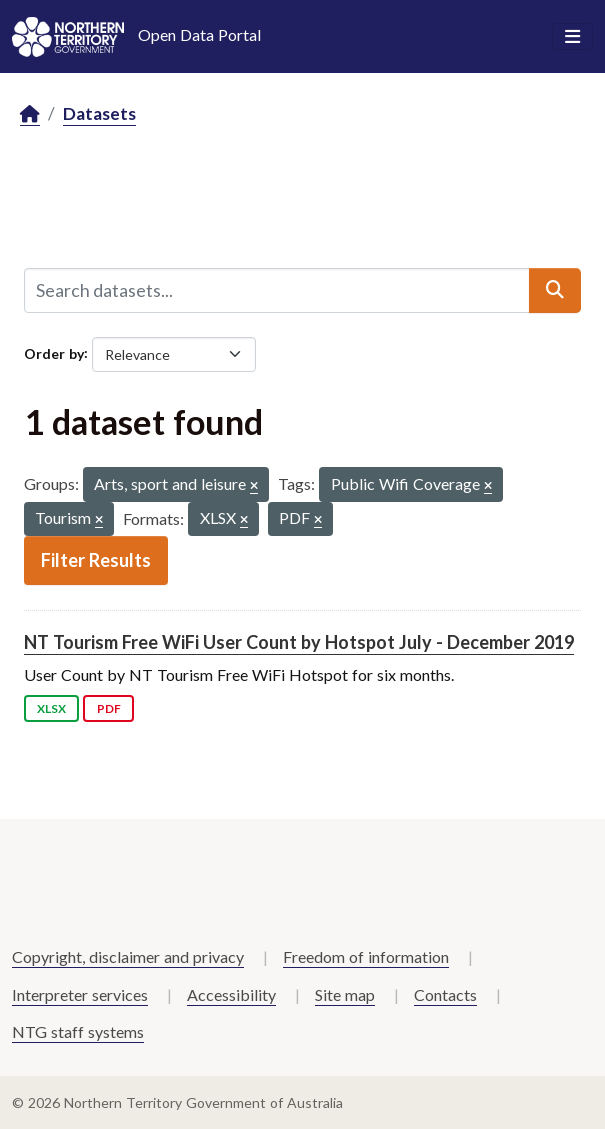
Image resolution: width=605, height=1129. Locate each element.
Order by (54, 352)
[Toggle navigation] (572, 37)
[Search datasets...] (277, 290)
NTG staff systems (78, 1031)
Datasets (99, 113)
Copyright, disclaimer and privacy (128, 956)
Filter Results (96, 560)
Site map (345, 994)
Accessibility (231, 994)
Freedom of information (366, 956)
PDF (109, 708)
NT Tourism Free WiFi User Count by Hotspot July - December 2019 (299, 642)
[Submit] (555, 290)
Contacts (445, 994)
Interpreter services (80, 994)
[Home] (30, 114)
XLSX (51, 708)
